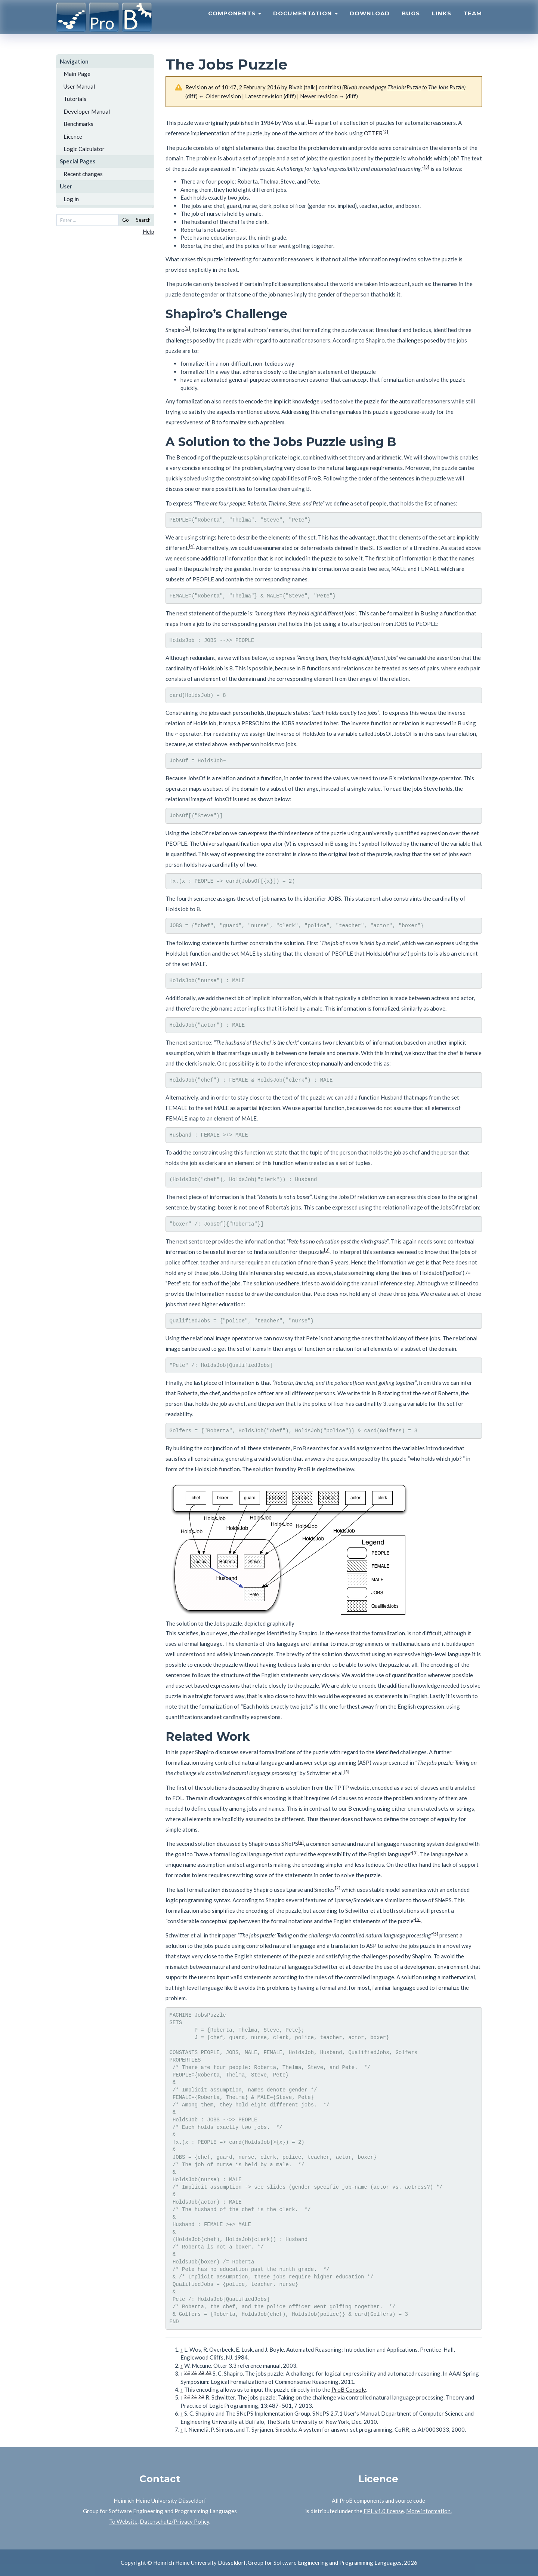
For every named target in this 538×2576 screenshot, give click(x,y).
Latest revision (263, 96)
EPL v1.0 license (384, 2511)
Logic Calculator (84, 148)
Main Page (77, 73)
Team (472, 20)
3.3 (208, 2372)
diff (191, 96)
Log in (71, 199)
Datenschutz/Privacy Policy (174, 2521)
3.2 (201, 2372)
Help (148, 231)
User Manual (79, 86)
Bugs (411, 20)
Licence (73, 136)
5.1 (194, 2396)
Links (441, 20)
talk (310, 87)
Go (125, 220)
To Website (123, 2521)
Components (234, 20)
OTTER (373, 133)
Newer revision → (322, 96)
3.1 (194, 2372)
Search (143, 220)
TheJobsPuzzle (404, 87)
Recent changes (83, 173)
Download (370, 20)
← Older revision (220, 96)
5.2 (201, 2396)
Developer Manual (87, 111)
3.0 (187, 2372)
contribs (329, 87)
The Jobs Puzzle (446, 87)
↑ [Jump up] (181, 2349)
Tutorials (75, 98)
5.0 (187, 2396)
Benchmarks (78, 123)
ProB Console (348, 2389)
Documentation (305, 20)
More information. (429, 2511)
